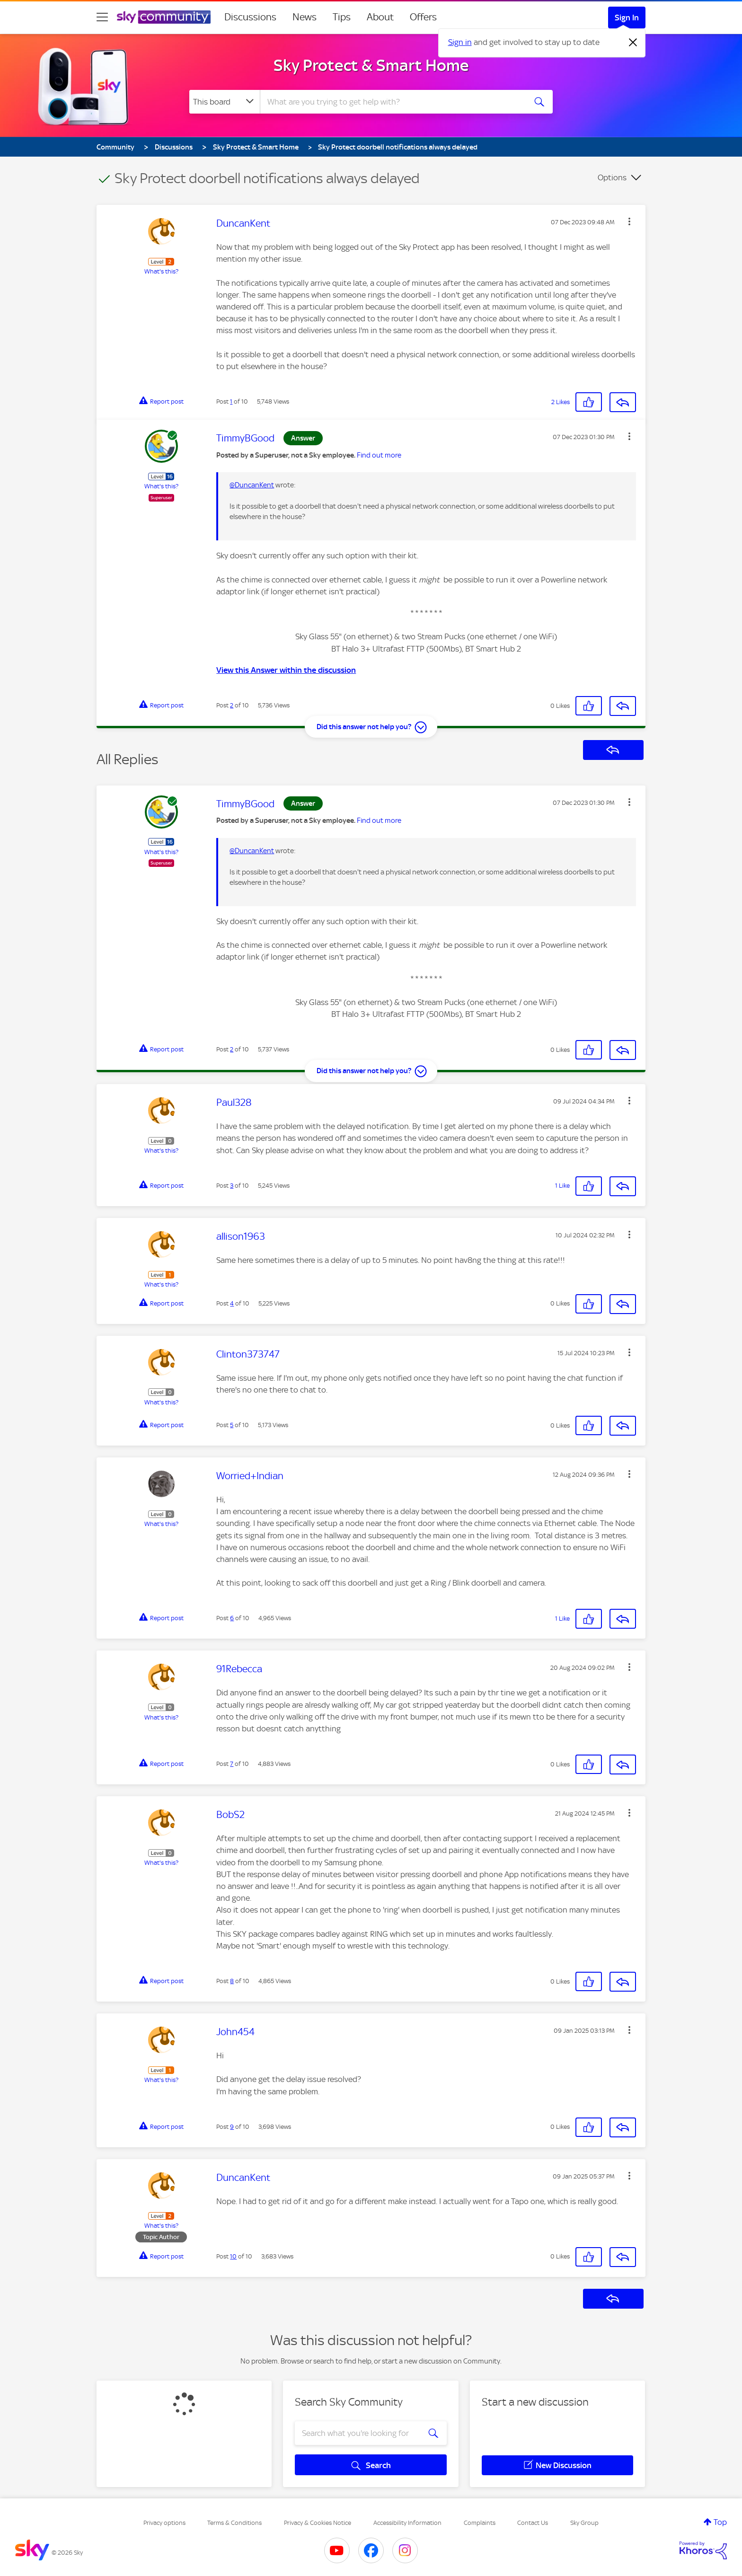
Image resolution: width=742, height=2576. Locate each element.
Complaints (479, 2522)
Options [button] (612, 177)
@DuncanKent (252, 485)
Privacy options (164, 2522)
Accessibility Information (407, 2522)
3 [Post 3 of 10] (231, 1185)
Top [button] (720, 2522)
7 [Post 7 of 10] (231, 1763)
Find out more (379, 455)
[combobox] (391, 102)
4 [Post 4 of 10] (232, 1303)
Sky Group (584, 2522)
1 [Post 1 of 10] (231, 401)
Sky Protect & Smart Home (371, 65)
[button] (629, 221)
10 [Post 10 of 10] (233, 2256)
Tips (342, 17)
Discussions (250, 17)
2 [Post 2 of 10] (231, 705)
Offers (423, 17)
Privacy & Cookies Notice (317, 2522)
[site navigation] (102, 17)
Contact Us (532, 2522)
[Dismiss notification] (633, 42)
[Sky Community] (164, 17)
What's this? (161, 271)
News (304, 17)
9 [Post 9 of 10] (232, 2126)
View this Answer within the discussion (286, 670)
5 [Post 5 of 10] (231, 1425)
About (380, 17)
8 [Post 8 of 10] (232, 1981)
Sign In (627, 17)
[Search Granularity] (224, 102)
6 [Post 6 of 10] (232, 1618)
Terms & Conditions (234, 2522)
